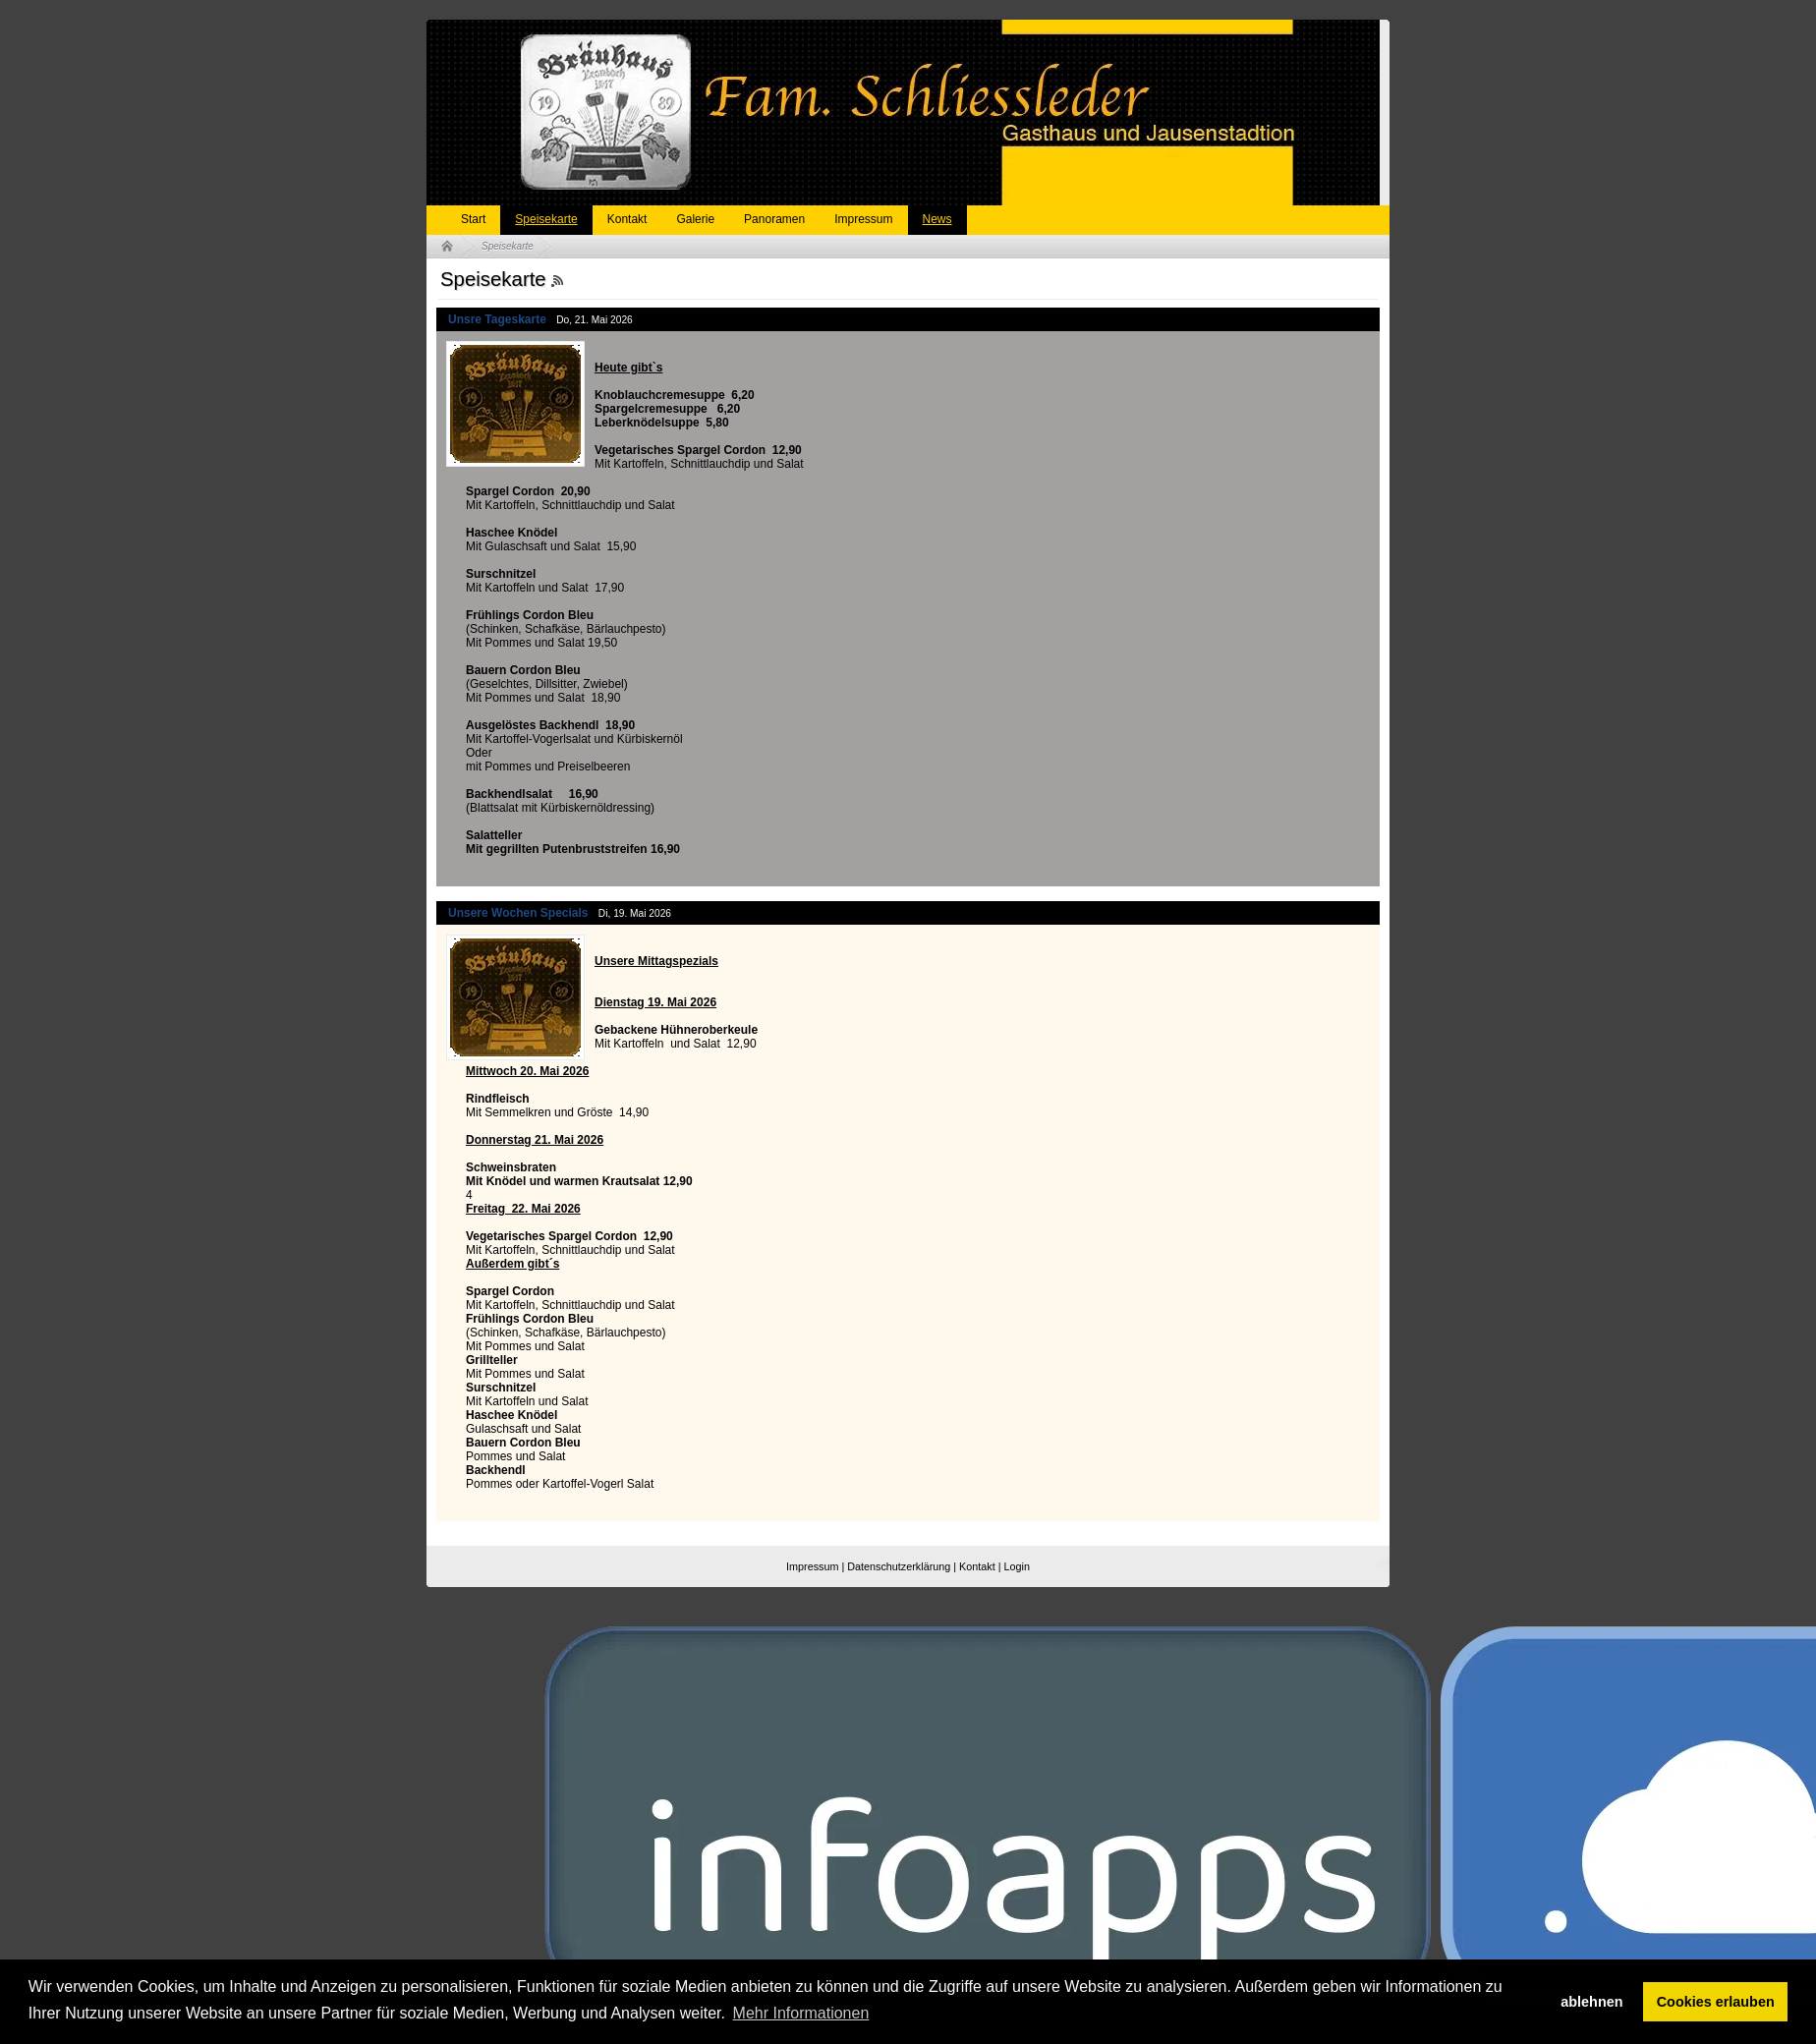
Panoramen (774, 219)
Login (1017, 1566)
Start (473, 219)
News (937, 219)
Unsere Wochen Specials (518, 913)
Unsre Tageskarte (497, 319)
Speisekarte (546, 219)
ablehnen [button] (1591, 2002)
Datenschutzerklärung (898, 1566)
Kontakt (627, 219)
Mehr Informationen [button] (801, 2013)
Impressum (863, 219)
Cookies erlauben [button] (1716, 2002)
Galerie (695, 219)
